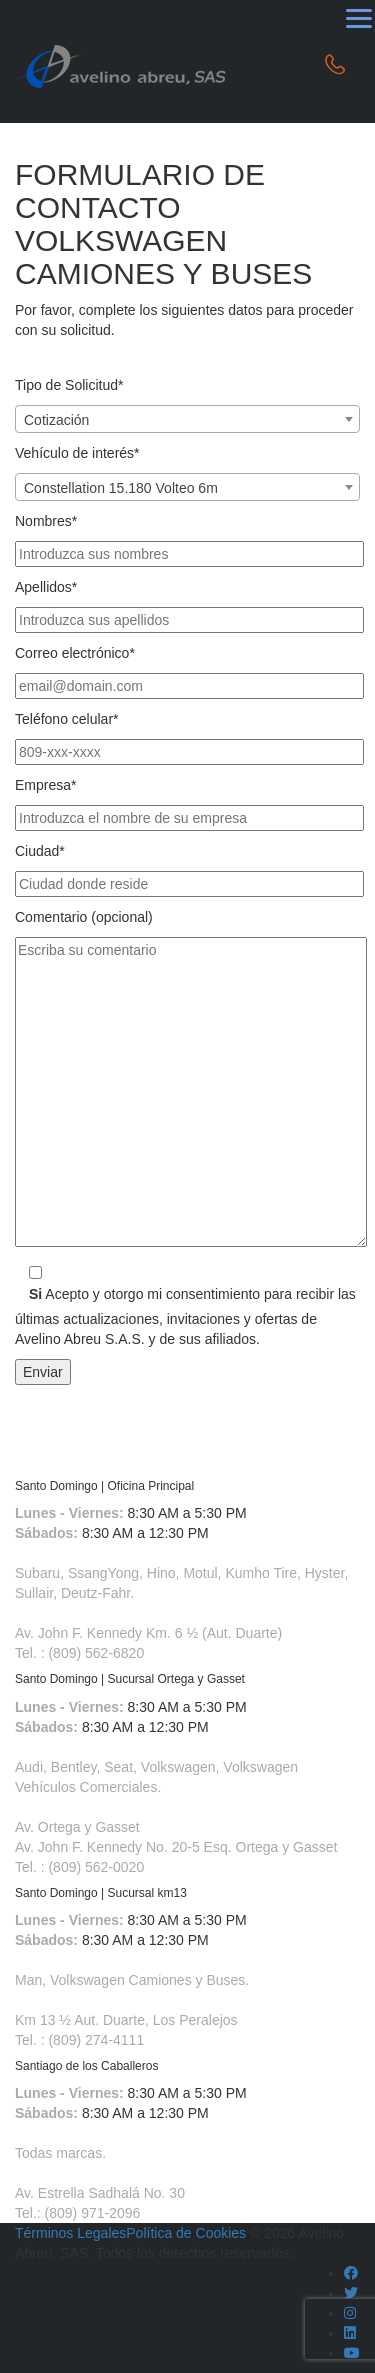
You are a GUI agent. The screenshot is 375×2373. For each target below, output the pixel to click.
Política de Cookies (186, 2233)
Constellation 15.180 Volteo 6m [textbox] (121, 488)
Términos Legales (70, 2233)
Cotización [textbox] (56, 420)
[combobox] (187, 419)
